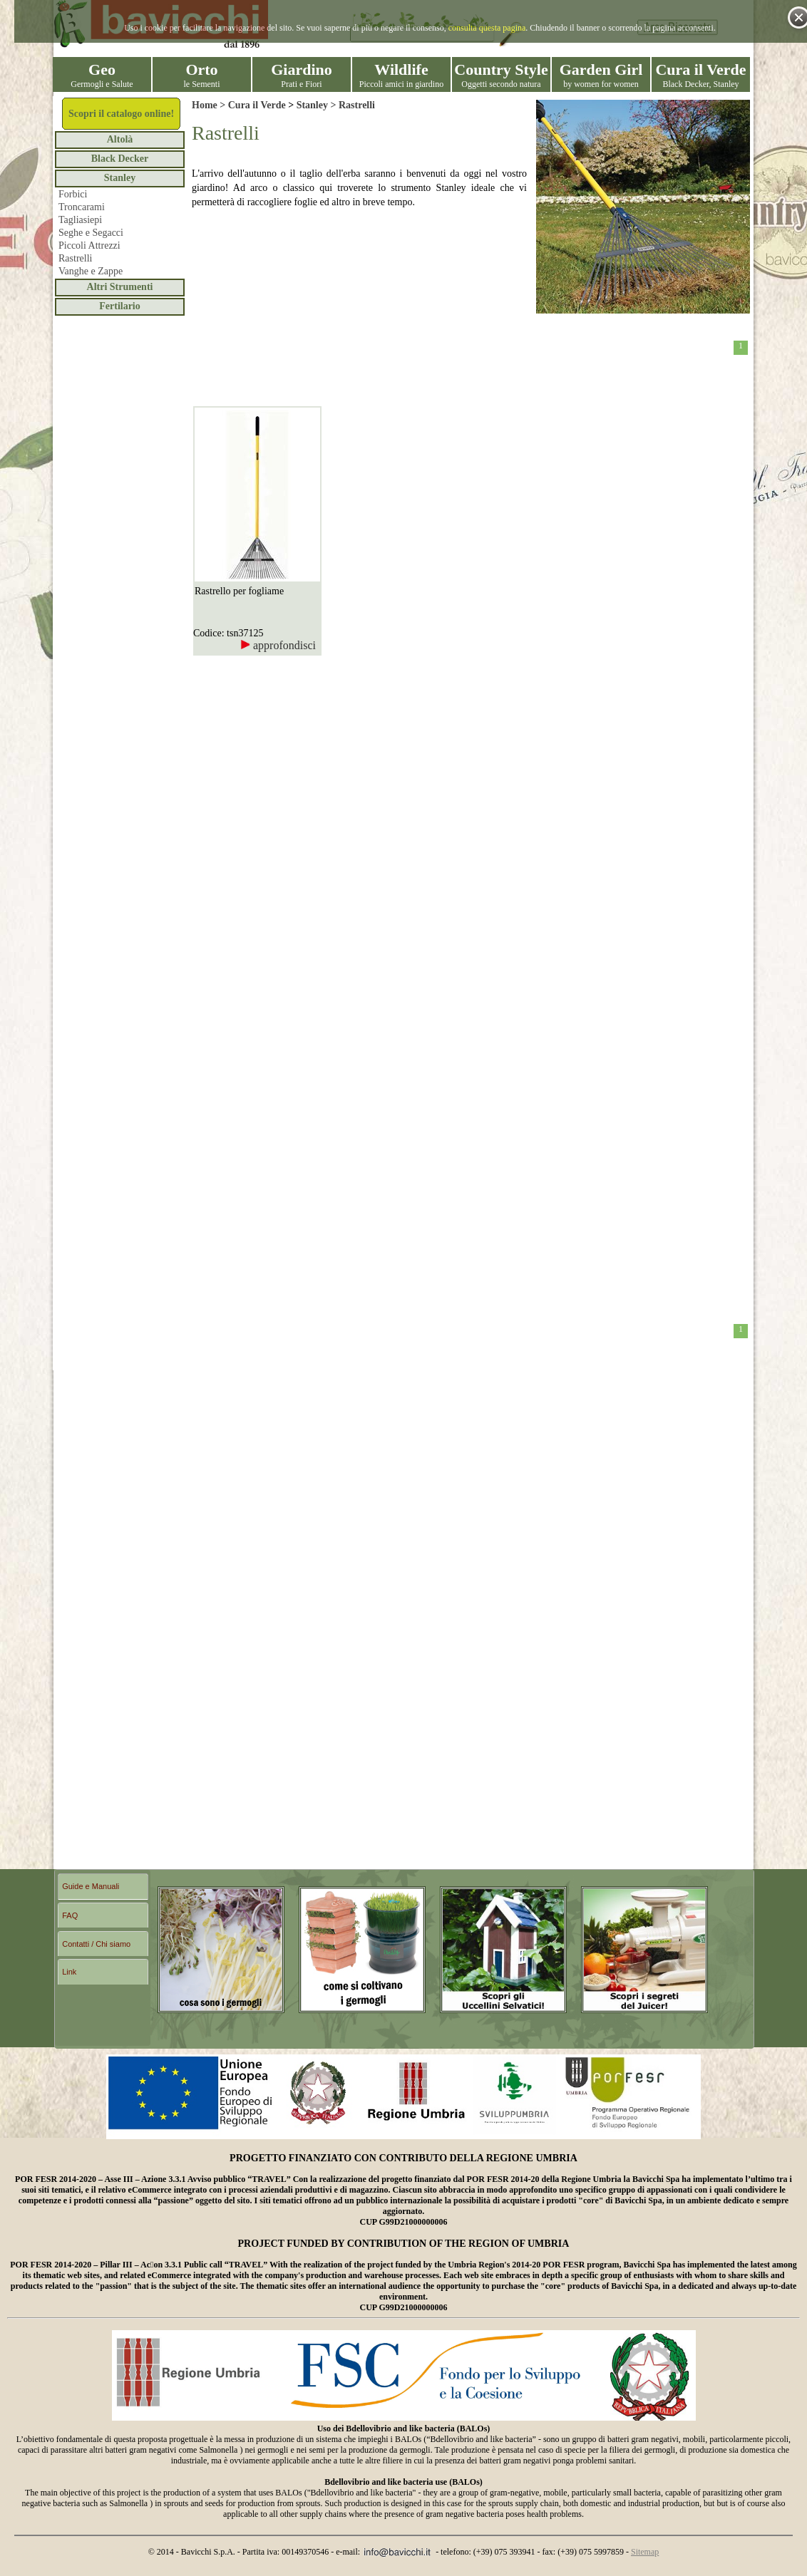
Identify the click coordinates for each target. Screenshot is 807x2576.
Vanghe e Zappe (90, 271)
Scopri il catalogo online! (121, 113)
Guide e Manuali (90, 1886)
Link (69, 1971)
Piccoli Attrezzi (89, 245)
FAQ (70, 1915)
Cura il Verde (257, 105)
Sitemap (645, 2552)
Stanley (119, 177)
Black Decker (119, 158)
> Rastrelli (351, 105)
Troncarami (81, 207)
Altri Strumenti (120, 286)
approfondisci (278, 645)
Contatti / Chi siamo (96, 1944)
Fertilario (119, 306)
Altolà (120, 139)
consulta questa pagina (487, 28)
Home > (210, 105)
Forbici (72, 194)
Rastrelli (75, 258)
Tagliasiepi (80, 219)
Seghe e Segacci (90, 232)
